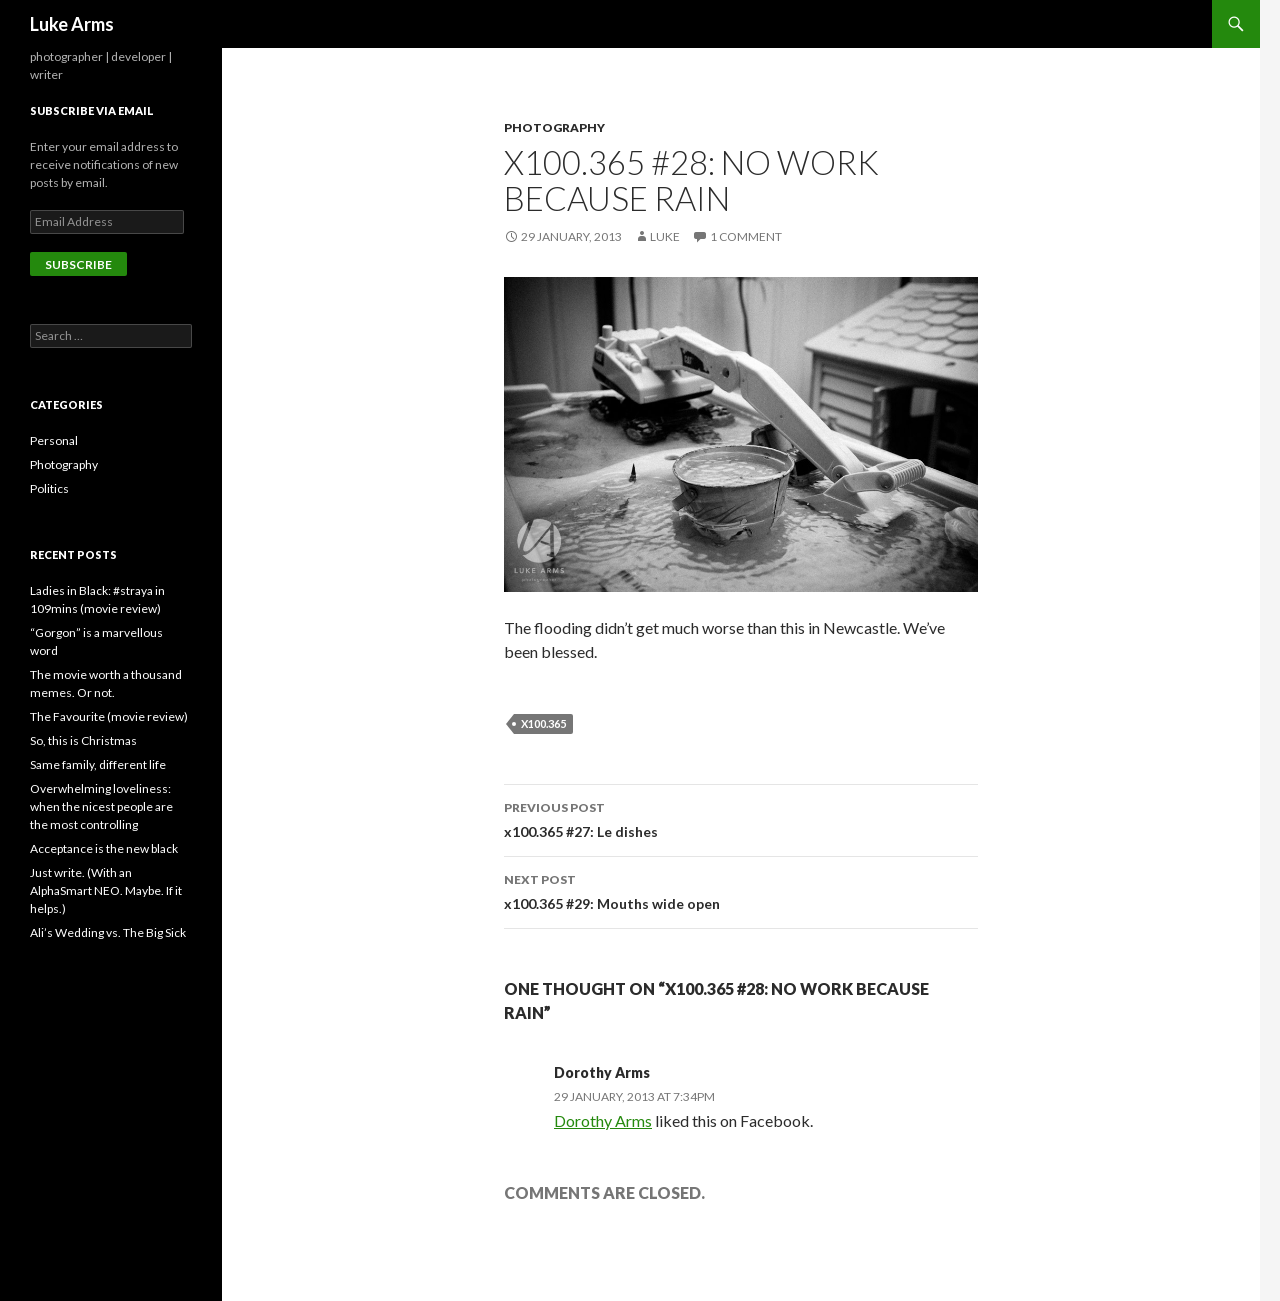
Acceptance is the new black (104, 848)
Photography (554, 127)
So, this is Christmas (83, 740)
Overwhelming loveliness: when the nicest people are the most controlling (101, 806)
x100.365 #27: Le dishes (741, 818)
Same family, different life (98, 764)
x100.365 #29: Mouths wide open (741, 890)
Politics (49, 488)
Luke (665, 236)
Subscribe (78, 264)
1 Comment (746, 236)
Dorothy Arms (602, 1072)
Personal (54, 440)
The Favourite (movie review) (109, 716)
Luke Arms (72, 24)
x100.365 (543, 723)
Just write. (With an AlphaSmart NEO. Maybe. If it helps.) (106, 890)
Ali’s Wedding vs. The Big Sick (108, 932)
